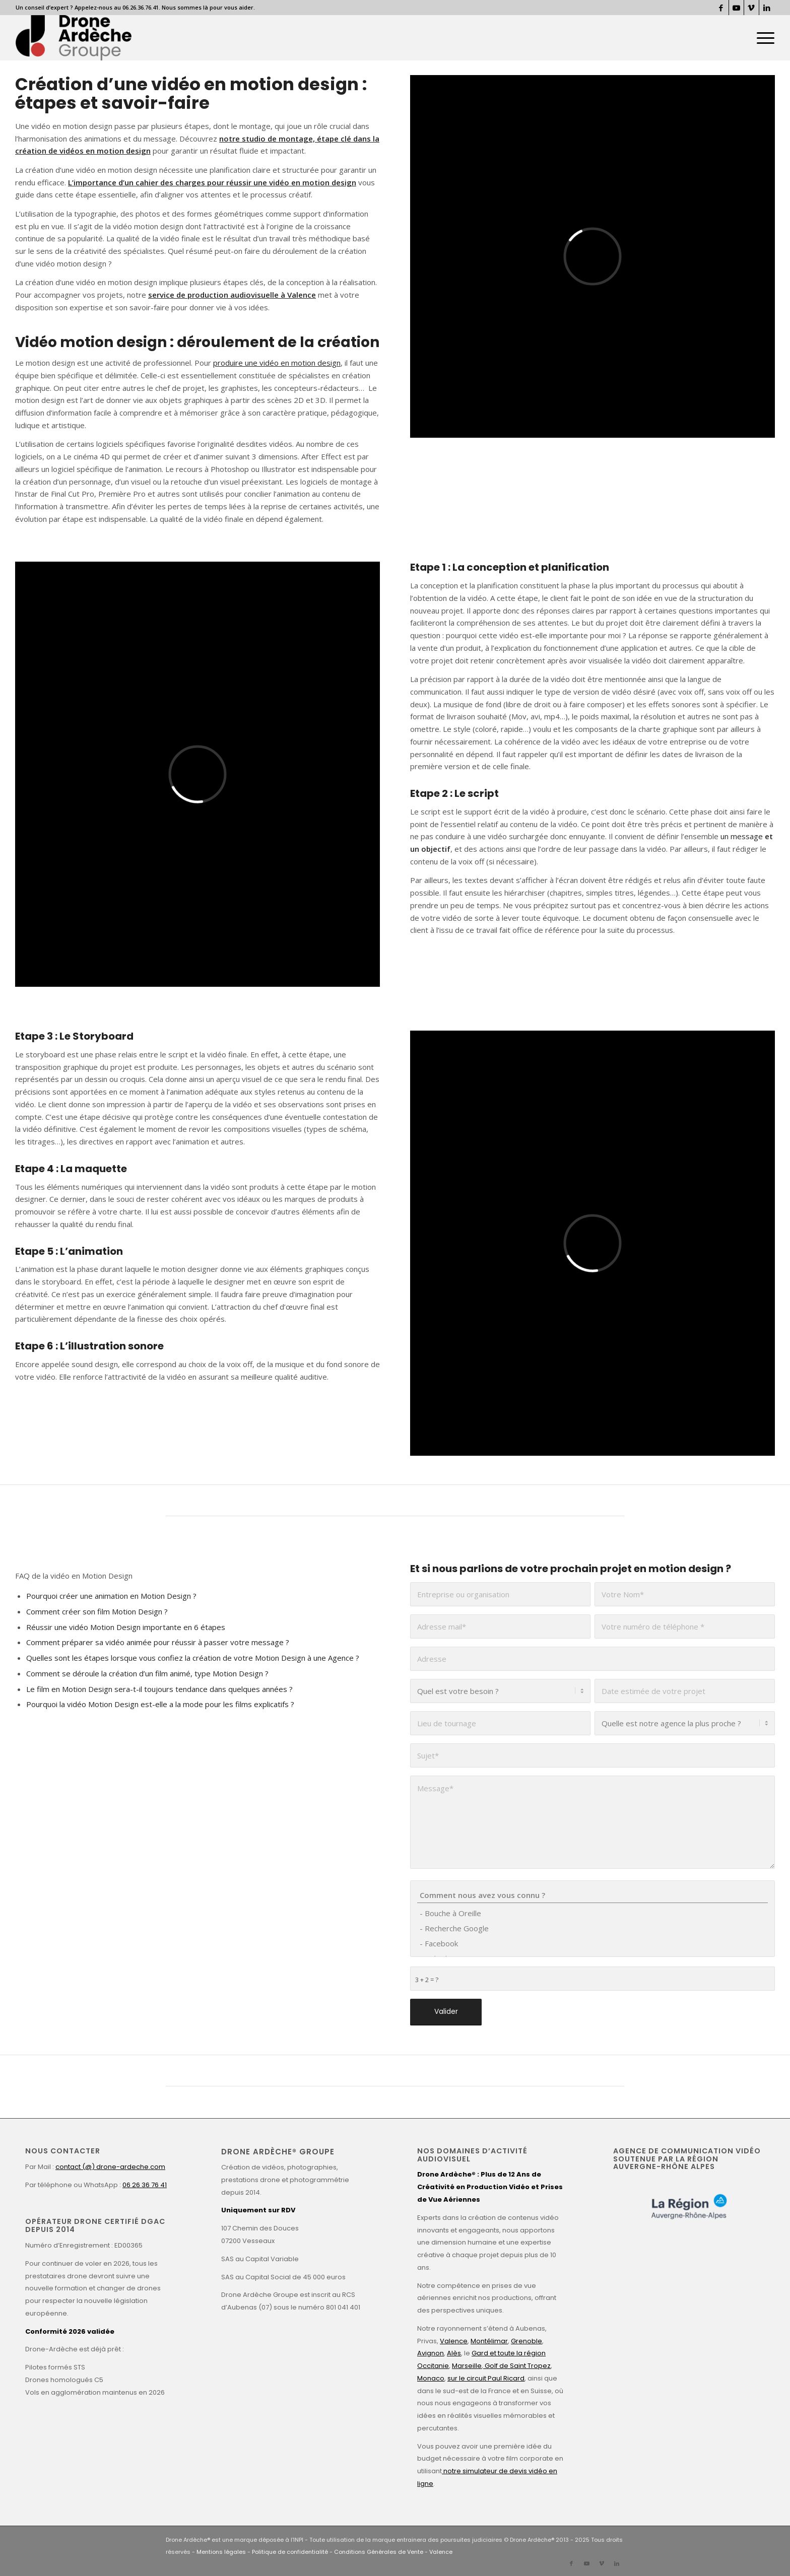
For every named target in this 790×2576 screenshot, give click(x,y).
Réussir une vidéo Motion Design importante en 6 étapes (125, 1627)
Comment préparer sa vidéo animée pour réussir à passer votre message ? (157, 1642)
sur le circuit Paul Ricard (485, 2378)
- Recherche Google (592, 1928)
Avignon (430, 2353)
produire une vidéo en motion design (277, 363)
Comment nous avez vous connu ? (592, 1895)
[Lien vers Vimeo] (751, 7)
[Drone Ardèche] (73, 37)
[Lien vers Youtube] (736, 7)
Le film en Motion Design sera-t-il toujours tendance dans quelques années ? (159, 1689)
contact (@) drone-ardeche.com (110, 2167)
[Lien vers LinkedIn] (766, 7)
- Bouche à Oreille (592, 1913)
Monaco (430, 2378)
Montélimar (489, 2341)
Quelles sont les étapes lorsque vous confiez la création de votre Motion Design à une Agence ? (192, 1658)
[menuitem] (762, 37)
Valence (454, 2341)
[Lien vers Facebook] (721, 7)
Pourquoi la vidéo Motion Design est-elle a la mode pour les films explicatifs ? (160, 1704)
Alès (454, 2353)
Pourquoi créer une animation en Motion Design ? (111, 1596)
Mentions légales (221, 2552)
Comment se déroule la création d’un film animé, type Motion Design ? (147, 1673)
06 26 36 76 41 (144, 2185)
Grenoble (526, 2341)
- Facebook (592, 1943)
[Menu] (762, 37)
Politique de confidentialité (290, 2552)
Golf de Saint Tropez (517, 2365)
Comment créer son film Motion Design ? (97, 1611)
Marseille (467, 2365)
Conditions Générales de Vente (378, 2552)
